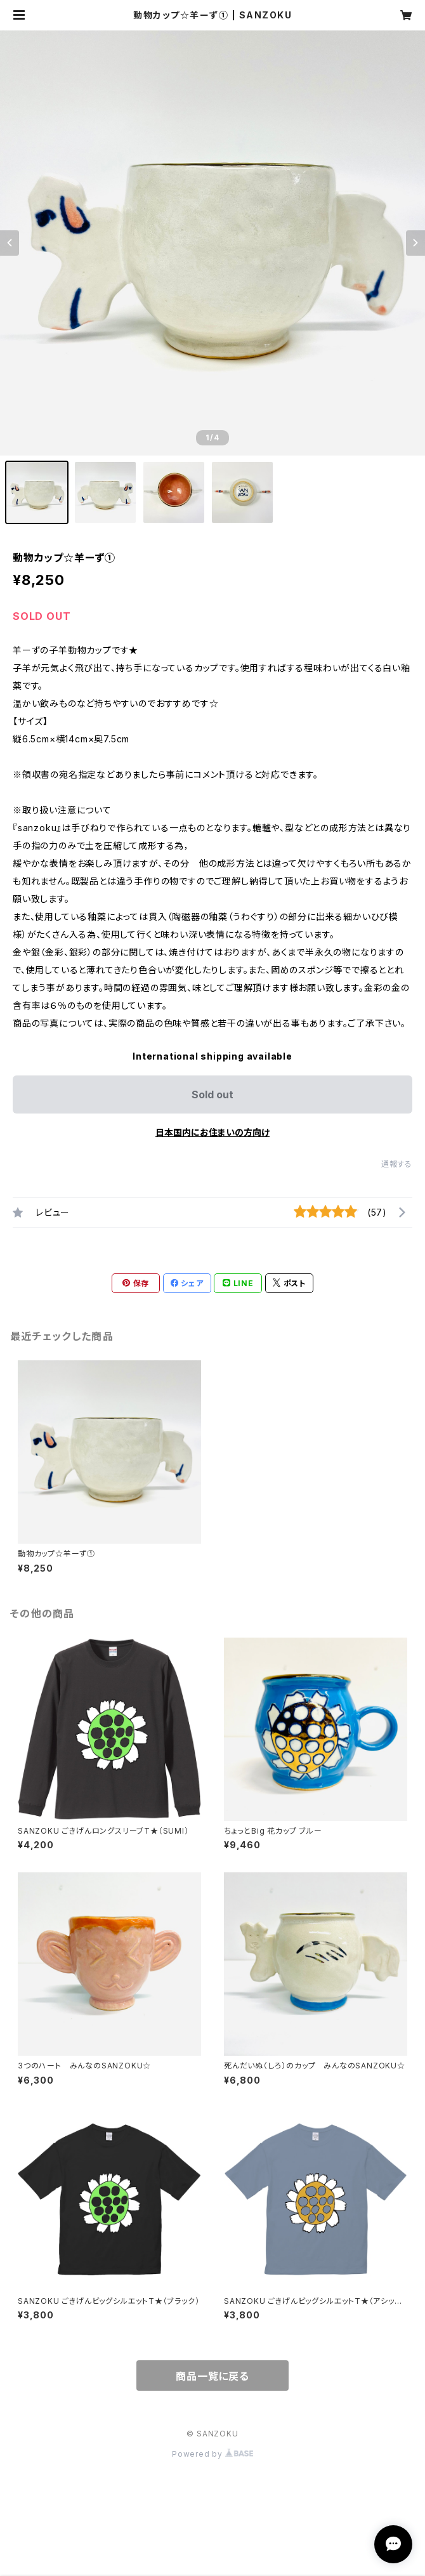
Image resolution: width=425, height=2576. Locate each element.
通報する (396, 1164)
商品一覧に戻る (212, 2376)
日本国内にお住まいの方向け (212, 1132)
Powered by (212, 2454)
